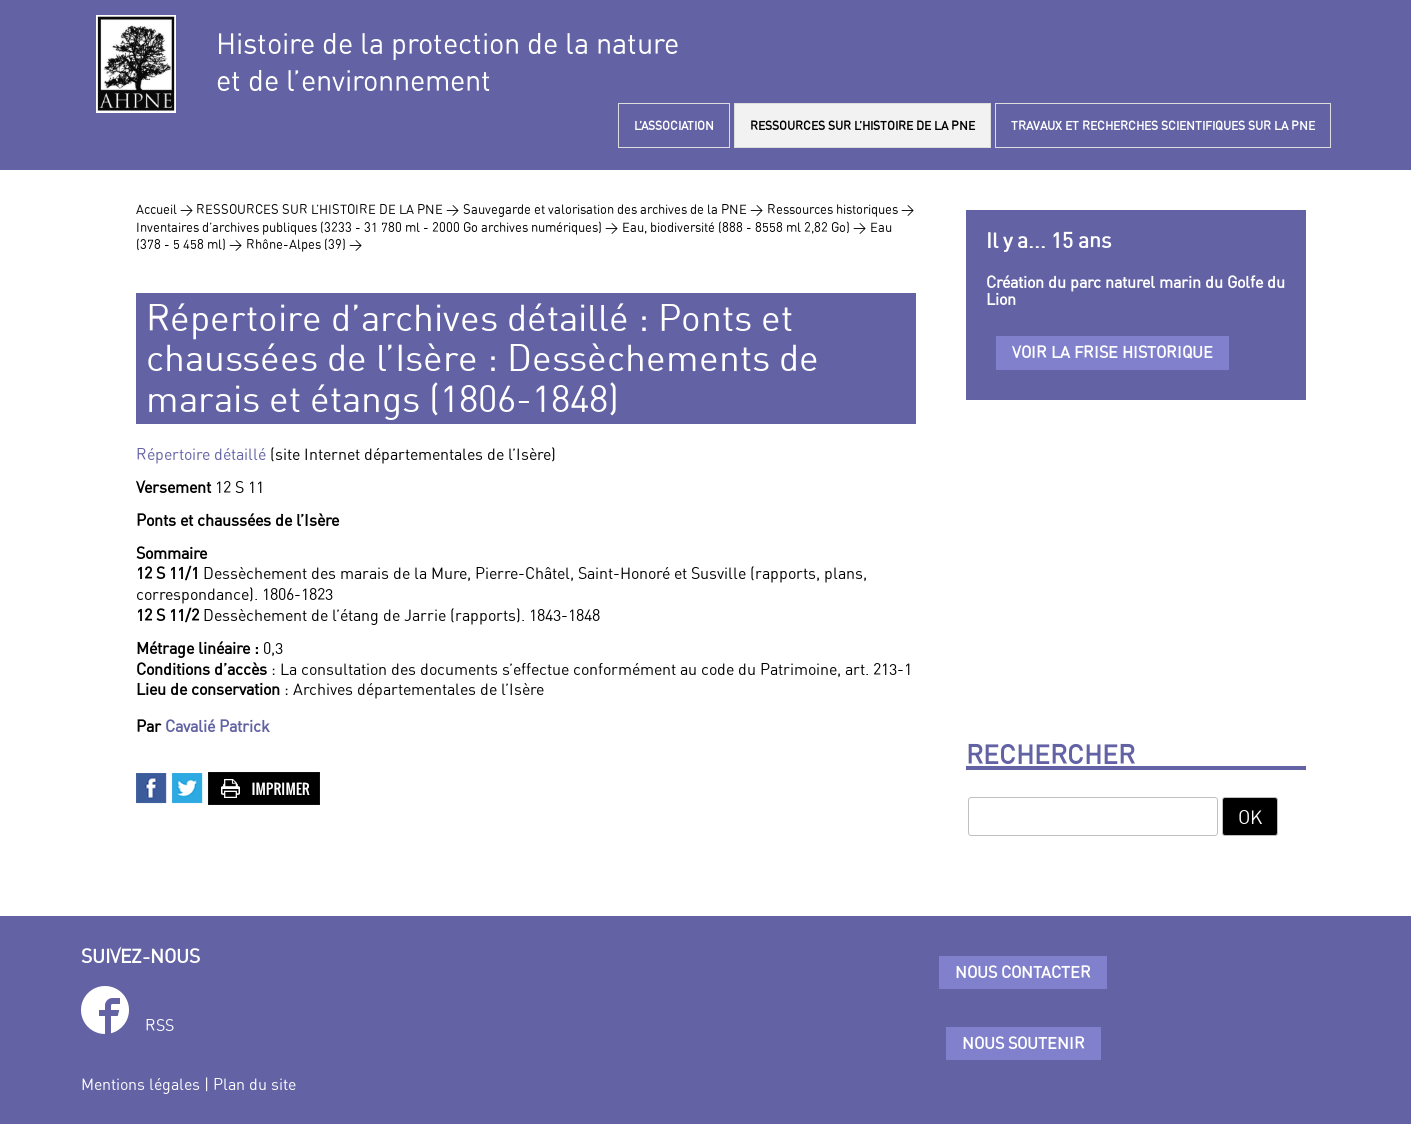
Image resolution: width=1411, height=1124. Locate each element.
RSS (159, 1025)
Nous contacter (1023, 972)
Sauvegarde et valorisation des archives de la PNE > (613, 209)
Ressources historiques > (840, 209)
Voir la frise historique (1112, 352)
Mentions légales (140, 1084)
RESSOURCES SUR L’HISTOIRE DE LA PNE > (327, 209)
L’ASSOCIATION (674, 125)
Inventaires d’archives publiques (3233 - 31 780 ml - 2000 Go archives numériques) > (377, 227)
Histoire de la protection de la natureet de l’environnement (447, 62)
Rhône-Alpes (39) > (304, 244)
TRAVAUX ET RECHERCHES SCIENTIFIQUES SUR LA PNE (1163, 125)
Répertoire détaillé (201, 454)
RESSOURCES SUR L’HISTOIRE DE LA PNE (862, 125)
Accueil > (166, 209)
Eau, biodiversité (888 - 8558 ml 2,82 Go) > (744, 227)
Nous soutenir (1023, 1043)
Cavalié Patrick (217, 726)
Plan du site (254, 1084)
